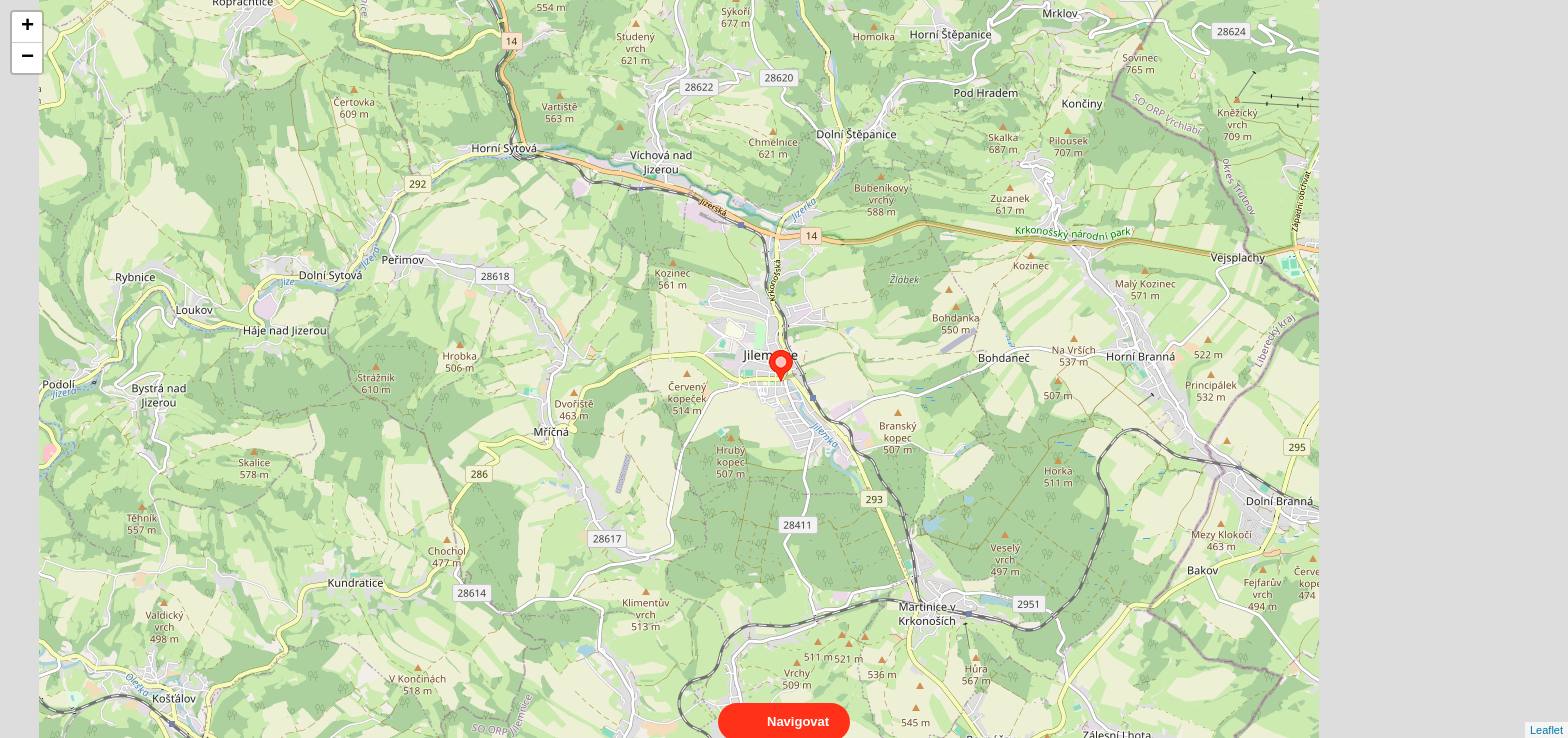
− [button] (27, 58)
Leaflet (1546, 712)
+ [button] (27, 27)
